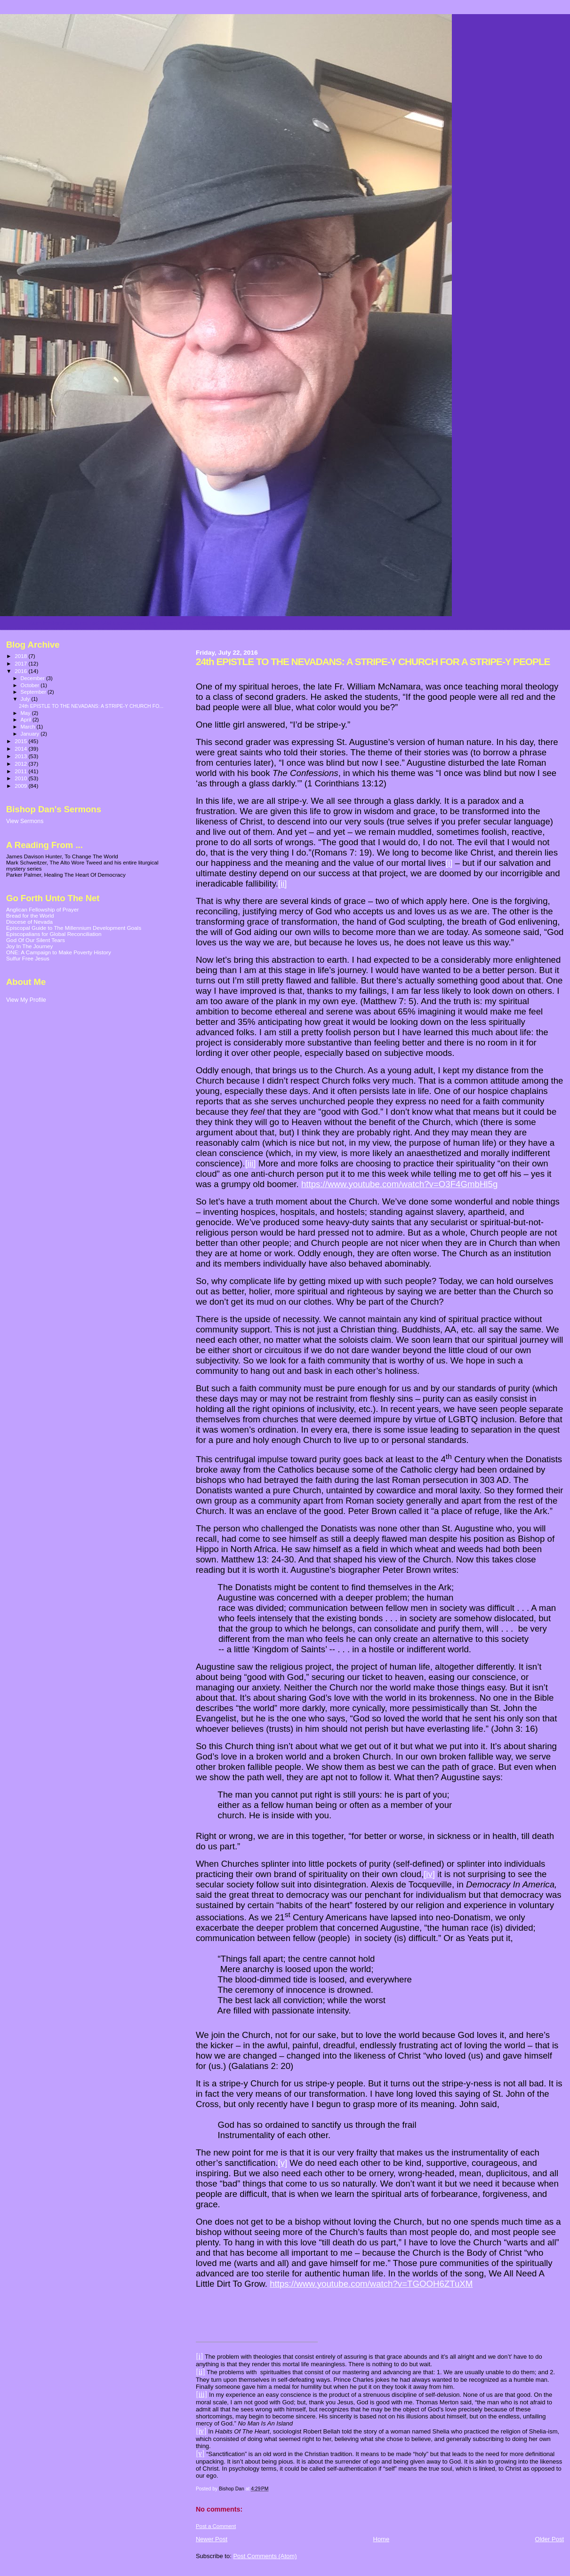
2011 (21, 771)
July (26, 699)
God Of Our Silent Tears (35, 940)
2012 (21, 764)
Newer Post (211, 2539)
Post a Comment (216, 2526)
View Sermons (24, 821)
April (26, 719)
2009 (21, 786)
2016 (21, 671)
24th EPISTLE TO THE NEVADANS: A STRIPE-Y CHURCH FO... (91, 706)
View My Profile (26, 1000)
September (34, 692)
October (31, 685)
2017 (21, 663)
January (31, 734)
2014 (21, 748)
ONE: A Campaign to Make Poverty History (58, 952)
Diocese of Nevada (29, 922)
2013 (21, 756)
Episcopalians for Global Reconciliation (54, 934)
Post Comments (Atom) (265, 2556)
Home (381, 2539)
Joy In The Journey (29, 946)
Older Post (549, 2539)
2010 (21, 778)
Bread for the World (30, 915)
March (29, 726)
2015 (21, 741)
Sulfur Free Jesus (27, 958)
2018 (21, 656)
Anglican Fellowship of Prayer (42, 909)
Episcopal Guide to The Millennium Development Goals (73, 928)
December (33, 678)
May (26, 713)
